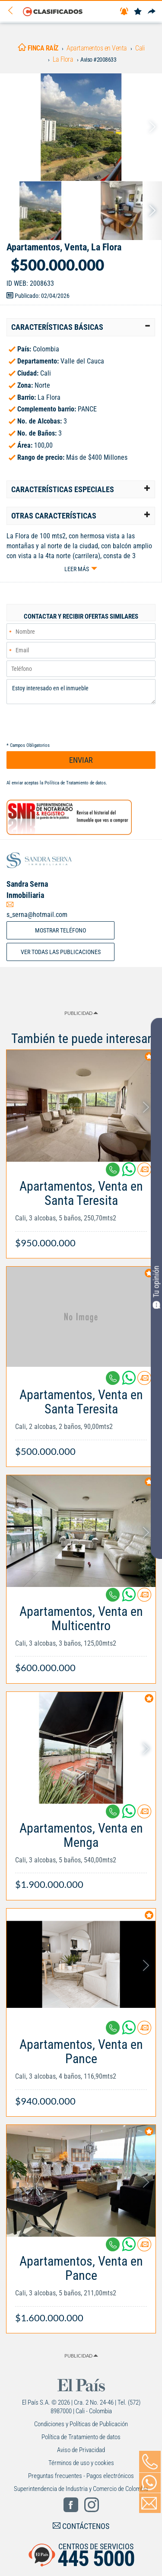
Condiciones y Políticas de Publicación (81, 2424)
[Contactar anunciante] (144, 1172)
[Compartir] (152, 11)
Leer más (76, 569)
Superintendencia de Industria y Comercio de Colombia (81, 2489)
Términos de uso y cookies (81, 2463)
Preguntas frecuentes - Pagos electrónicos (81, 2476)
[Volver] (13, 11)
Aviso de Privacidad (81, 2450)
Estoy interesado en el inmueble (81, 691)
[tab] (80, 327)
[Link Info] (81, 1210)
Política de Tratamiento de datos (75, 783)
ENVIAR (81, 760)
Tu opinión (156, 1287)
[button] (81, 327)
